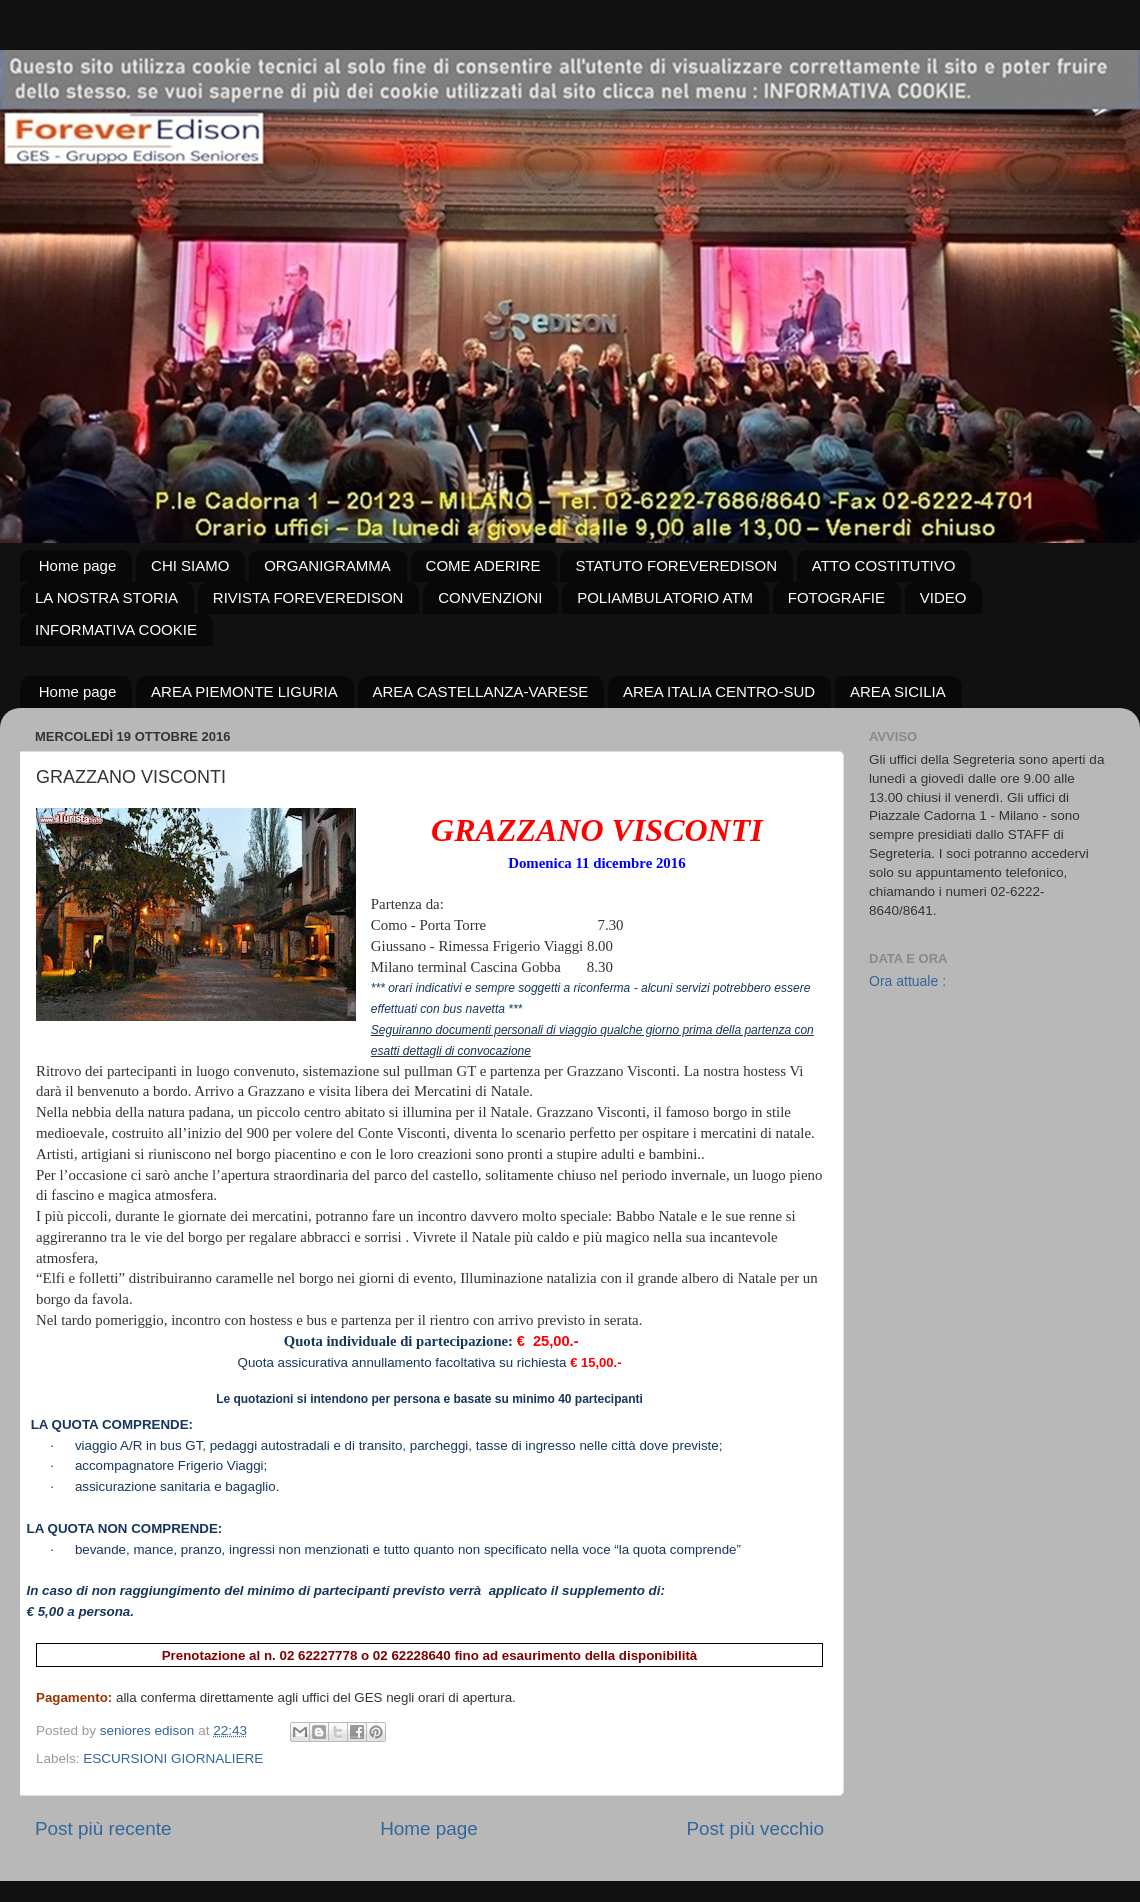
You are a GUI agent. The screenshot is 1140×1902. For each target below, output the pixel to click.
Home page (78, 565)
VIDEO (943, 597)
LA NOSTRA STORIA (106, 597)
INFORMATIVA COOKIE (116, 629)
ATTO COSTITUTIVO (884, 565)
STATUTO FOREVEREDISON (676, 565)
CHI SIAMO (190, 565)
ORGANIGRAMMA (327, 565)
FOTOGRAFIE (836, 597)
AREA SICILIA (898, 691)
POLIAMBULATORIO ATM (665, 597)
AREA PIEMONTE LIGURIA (244, 691)
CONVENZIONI (490, 597)
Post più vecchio (755, 1828)
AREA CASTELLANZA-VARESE (481, 691)
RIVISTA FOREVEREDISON (308, 597)
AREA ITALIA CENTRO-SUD (719, 691)
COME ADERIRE (483, 565)
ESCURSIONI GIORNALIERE (173, 1758)
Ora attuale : (907, 981)
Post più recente (103, 1828)
